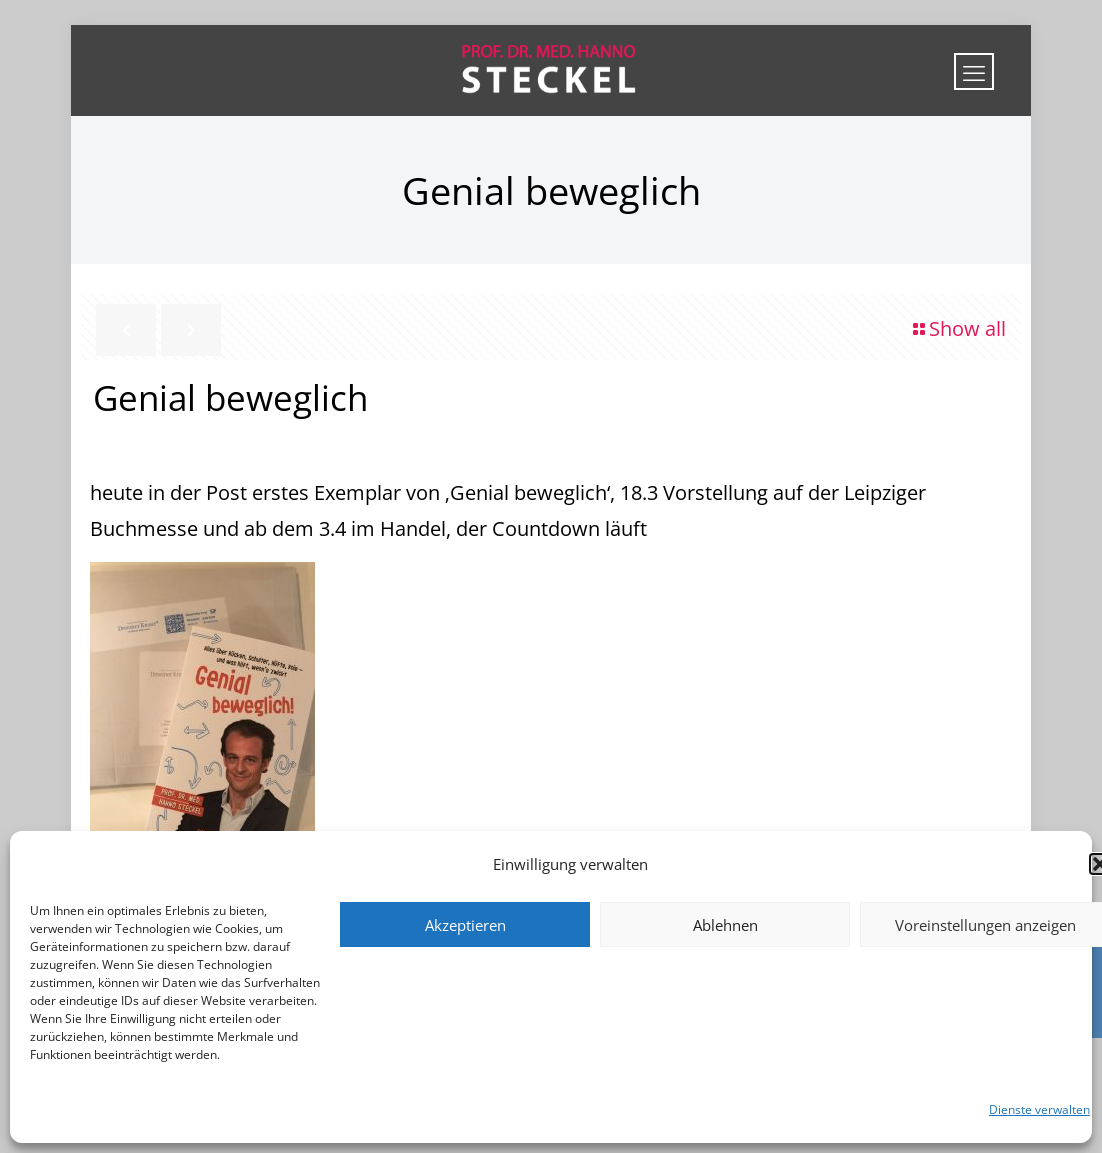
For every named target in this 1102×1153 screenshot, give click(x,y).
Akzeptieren (465, 925)
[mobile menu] (974, 71)
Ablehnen (725, 925)
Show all (957, 328)
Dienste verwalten (1039, 1109)
